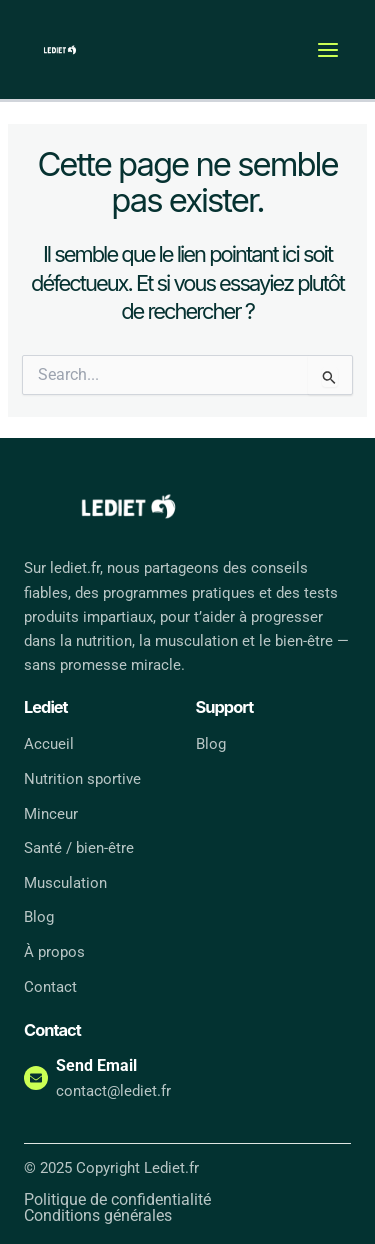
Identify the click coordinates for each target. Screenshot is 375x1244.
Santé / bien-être (79, 848)
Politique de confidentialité (117, 1200)
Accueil (49, 744)
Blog (39, 917)
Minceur (51, 814)
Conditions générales (98, 1216)
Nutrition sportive (82, 779)
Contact (50, 987)
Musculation (65, 883)
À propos (54, 952)
